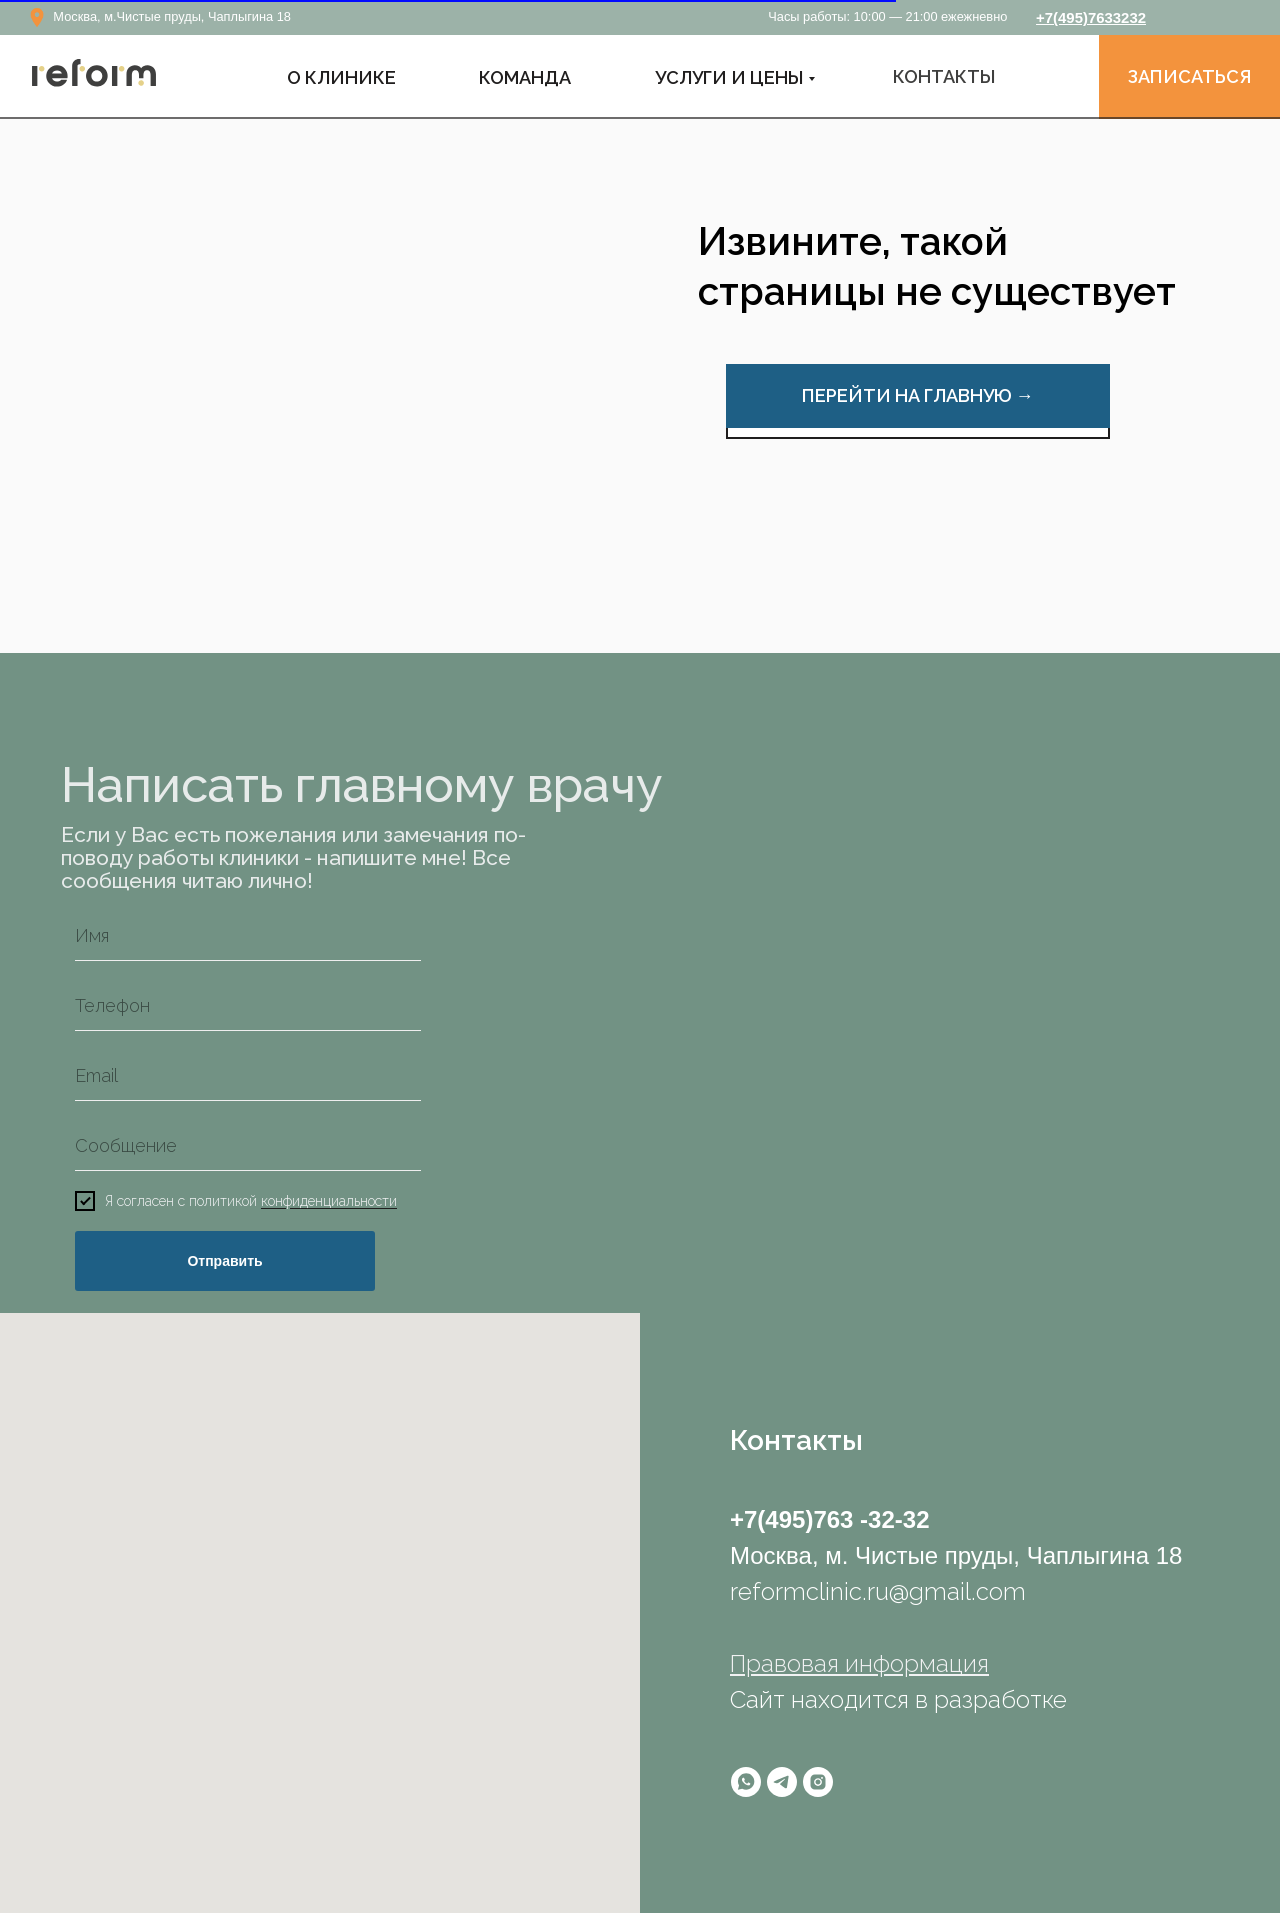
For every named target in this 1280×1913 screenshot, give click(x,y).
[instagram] (818, 1782)
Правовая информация (859, 1663)
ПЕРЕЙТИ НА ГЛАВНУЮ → (918, 395)
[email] (248, 1076)
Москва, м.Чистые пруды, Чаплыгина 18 (172, 16)
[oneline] (248, 1146)
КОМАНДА (525, 77)
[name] (248, 936)
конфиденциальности (329, 1202)
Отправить (224, 1261)
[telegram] (782, 1782)
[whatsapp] (746, 1782)
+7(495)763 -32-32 (829, 1519)
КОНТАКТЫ (944, 76)
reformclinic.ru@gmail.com (878, 1591)
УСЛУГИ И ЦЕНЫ (729, 77)
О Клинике (341, 77)
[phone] (248, 1006)
